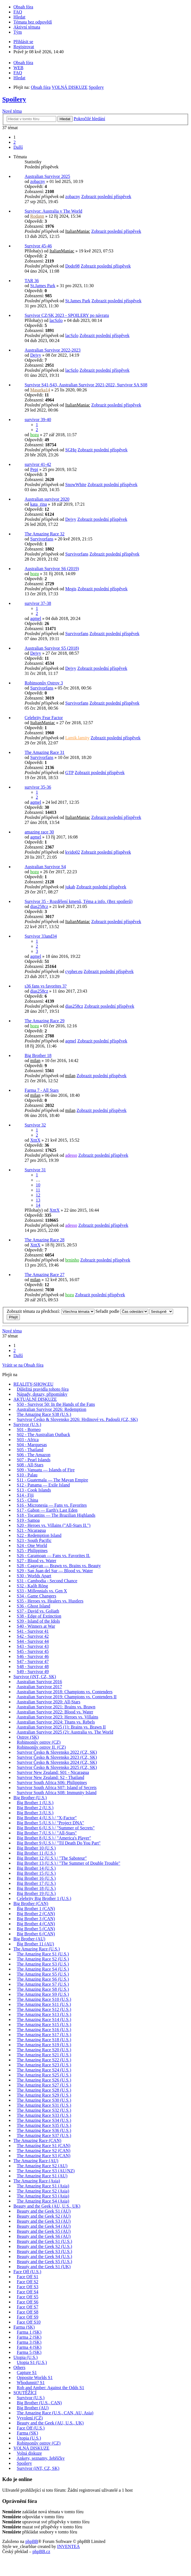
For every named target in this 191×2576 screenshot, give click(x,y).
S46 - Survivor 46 (33, 1656)
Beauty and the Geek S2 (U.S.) (44, 2246)
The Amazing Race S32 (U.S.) (44, 2110)
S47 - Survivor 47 (33, 1661)
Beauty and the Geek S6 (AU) (43, 2236)
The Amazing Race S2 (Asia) (43, 2191)
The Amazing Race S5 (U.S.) (43, 1974)
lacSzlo (56, 320)
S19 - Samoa (28, 1520)
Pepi (34, 469)
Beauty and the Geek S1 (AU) (43, 2211)
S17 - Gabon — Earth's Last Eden (47, 1510)
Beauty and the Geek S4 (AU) (43, 2226)
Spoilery (14, 99)
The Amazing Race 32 (45, 533)
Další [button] (18, 147)
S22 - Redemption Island (39, 1535)
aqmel (35, 618)
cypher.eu (73, 971)
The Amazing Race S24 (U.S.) (44, 2070)
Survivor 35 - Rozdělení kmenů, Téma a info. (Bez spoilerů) (79, 901)
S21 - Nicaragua (31, 1530)
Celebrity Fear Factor (44, 717)
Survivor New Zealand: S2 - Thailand (50, 1777)
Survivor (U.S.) (27, 1424)
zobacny (37, 181)
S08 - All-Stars (30, 1464)
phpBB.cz (41, 2551)
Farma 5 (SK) (29, 2352)
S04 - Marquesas (32, 1444)
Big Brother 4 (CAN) (36, 1923)
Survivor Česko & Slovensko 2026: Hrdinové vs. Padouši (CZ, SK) (77, 1419)
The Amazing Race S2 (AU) (42, 2165)
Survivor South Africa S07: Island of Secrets (56, 1787)
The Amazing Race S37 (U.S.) (44, 2135)
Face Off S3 (27, 2286)
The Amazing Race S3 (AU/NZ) (46, 2170)
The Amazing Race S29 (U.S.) (44, 2095)
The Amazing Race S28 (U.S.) (44, 2090)
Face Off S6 (27, 2301)
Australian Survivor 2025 (47, 176)
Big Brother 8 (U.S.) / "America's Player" (54, 1838)
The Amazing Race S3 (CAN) (43, 2155)
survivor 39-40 (38, 419)
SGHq (70, 449)
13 (38, 1200)
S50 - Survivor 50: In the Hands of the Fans (56, 1404)
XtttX (35, 1140)
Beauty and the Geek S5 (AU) (43, 2231)
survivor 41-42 (38, 464)
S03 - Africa (28, 1439)
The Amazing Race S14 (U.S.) (44, 2019)
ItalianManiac (77, 231)
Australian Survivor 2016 (39, 1681)
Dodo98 (72, 266)
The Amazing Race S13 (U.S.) (44, 2014)
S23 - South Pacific (34, 1540)
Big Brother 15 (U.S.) (36, 1873)
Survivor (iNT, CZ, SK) (34, 1676)
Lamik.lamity (77, 737)
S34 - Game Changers (36, 1596)
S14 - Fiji (25, 1495)
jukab (70, 886)
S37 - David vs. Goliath (38, 1611)
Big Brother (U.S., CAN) (39, 2402)
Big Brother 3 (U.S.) (35, 1812)
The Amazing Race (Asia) (36, 2180)
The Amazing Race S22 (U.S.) (44, 2059)
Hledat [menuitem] (19, 17)
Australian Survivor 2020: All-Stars (48, 1701)
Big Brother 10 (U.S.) (36, 1848)
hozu (34, 434)
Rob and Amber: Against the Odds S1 (50, 2387)
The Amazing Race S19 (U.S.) (44, 2044)
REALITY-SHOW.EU (33, 1384)
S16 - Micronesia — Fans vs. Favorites (52, 1505)
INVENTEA (68, 2546)
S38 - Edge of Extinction (39, 1616)
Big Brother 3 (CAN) (36, 1918)
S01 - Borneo (29, 1429)
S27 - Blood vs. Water (36, 1560)
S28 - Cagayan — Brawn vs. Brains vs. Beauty (59, 1565)
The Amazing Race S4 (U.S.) (43, 1969)
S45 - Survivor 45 (33, 1651)
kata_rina (38, 504)
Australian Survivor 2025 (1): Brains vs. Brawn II (61, 1727)
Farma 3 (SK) (29, 2342)
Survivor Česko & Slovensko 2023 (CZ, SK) (57, 1757)
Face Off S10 (29, 2322)
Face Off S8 (27, 2312)
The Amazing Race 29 (45, 1020)
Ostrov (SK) (28, 1737)
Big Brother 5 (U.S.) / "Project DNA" (50, 1822)
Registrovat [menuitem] (23, 46)
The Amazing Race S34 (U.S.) (44, 2120)
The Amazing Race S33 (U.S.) (44, 2115)
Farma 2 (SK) (29, 2337)
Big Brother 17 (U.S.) (36, 1883)
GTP (69, 772)
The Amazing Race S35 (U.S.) (44, 2125)
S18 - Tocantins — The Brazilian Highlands (56, 1515)
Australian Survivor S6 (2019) (52, 568)
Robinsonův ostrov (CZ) (38, 1742)
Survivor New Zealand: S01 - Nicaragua (53, 1772)
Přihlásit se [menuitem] (23, 41)
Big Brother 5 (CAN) (36, 1928)
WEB (18, 67)
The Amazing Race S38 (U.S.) (44, 1414)
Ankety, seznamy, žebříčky (40, 2458)
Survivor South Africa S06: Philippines (52, 1782)
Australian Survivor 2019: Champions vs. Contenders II (66, 1696)
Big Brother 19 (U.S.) (36, 1893)
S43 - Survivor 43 (33, 1646)
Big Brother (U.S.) (30, 1797)
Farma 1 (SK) (29, 2332)
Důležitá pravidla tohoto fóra (43, 1389)
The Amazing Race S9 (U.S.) (43, 1994)
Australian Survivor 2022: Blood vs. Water (54, 1711)
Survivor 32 (35, 1125)
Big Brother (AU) (29, 1938)
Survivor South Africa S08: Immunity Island (56, 1792)
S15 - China (27, 1500)
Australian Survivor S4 (45, 866)
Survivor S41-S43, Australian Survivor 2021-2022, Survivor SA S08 (86, 384)
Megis (70, 588)
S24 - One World (32, 1545)
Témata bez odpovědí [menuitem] (32, 22)
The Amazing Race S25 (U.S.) (44, 2075)
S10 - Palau (27, 1474)
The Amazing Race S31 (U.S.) (44, 2105)
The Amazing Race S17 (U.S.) (44, 2034)
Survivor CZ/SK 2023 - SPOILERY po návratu (67, 315)
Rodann (37, 216)
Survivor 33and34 (41, 936)
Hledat (65, 119)
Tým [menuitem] (17, 32)
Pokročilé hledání (89, 118)
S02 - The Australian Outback (43, 1434)
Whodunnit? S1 (31, 2382)
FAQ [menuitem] (17, 12)
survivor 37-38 (38, 603)
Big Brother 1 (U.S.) (35, 1802)
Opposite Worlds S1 (35, 2377)
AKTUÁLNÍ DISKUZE (35, 1399)
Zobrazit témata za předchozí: (51, 1311)
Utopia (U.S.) (25, 2357)
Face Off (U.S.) (27, 2271)
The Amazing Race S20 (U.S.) (44, 2049)
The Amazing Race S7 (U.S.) (43, 1984)
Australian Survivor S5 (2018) (52, 648)
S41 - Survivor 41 (33, 1631)
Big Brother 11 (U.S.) (36, 1853)
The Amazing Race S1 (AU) (42, 2175)
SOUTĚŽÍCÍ (25, 2392)
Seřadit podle (122, 1311)
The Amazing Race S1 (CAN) (43, 2145)
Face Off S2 (27, 2281)
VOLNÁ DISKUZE (31, 2448)
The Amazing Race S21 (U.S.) (44, 2054)
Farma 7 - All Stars (42, 1090)
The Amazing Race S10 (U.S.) (44, 1999)
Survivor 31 (35, 1169)
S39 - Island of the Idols (38, 1621)
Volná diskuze (29, 2453)
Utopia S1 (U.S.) (32, 2362)
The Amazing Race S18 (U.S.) (44, 2039)
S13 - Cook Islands (34, 1490)
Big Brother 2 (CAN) (36, 1913)
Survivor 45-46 (38, 245)
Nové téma (12, 111)
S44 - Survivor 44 (33, 1641)
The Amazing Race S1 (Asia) (43, 2186)
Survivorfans (41, 538)
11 (38, 1190)
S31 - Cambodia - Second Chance (47, 1580)
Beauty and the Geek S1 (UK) (43, 2266)
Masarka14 (40, 389)
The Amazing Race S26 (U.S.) (44, 2080)
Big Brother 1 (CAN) (36, 1908)
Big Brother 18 (38, 1055)
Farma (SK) (24, 2327)
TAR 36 (32, 280)
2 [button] (14, 142)
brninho (72, 1260)
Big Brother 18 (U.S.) (36, 1888)
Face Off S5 (27, 2296)
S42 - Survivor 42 (33, 1636)
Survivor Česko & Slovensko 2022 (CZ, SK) (57, 1752)
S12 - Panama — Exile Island (43, 1485)
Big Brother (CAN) (30, 1903)
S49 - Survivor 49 (33, 1671)
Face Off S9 (27, 2317)
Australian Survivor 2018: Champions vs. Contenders (64, 1691)
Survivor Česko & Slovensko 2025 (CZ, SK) (57, 1767)
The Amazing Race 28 (45, 1239)
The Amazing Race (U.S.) (36, 1948)
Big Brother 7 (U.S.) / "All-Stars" (47, 1833)
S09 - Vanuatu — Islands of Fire (46, 1469)
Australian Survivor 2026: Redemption (51, 1409)
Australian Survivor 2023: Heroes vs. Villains (57, 1717)
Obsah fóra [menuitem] (23, 6)
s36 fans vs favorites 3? (46, 986)
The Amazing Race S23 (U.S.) (44, 2064)
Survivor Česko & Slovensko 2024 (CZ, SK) (57, 1762)
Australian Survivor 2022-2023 (53, 350)
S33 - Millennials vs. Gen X (42, 1590)
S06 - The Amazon (33, 1454)
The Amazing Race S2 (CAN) (43, 2150)
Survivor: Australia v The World (53, 211)
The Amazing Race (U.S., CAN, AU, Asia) (55, 2412)
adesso (71, 1155)
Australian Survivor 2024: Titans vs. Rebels (55, 1722)
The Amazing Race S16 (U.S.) (44, 2029)
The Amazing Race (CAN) (37, 2140)
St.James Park (42, 285)
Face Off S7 (27, 2307)
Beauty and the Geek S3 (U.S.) (44, 2251)
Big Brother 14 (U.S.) (36, 1868)
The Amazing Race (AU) (35, 2160)
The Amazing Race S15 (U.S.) (44, 2024)
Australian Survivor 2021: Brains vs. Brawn (55, 1706)
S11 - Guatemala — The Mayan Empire (52, 1480)
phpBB (31, 2541)
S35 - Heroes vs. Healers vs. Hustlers (50, 1601)
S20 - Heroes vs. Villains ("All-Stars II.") (53, 1525)
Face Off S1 (27, 2276)
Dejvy (35, 355)
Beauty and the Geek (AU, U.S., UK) (46, 2206)
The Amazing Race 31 (45, 752)
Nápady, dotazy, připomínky (42, 1394)
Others (19, 2367)
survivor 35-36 (38, 787)
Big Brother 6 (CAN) (36, 1933)
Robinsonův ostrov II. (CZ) (41, 1747)
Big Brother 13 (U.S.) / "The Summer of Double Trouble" (68, 1863)
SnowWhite (75, 484)
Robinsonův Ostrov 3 (44, 682)
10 (38, 1185)
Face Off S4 (27, 2291)
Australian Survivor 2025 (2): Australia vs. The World (64, 1732)
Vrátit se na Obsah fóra (22, 1365)
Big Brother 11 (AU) (35, 1943)
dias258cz (39, 906)
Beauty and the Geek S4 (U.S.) (44, 2256)
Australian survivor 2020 (47, 499)
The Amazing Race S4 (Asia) (43, 2201)
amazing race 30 (39, 832)
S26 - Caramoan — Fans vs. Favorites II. (53, 1555)
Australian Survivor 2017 (39, 1686)
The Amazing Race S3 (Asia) (43, 2196)
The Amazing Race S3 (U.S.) (43, 1964)
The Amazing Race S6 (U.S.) (43, 1979)
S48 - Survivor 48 (33, 1666)
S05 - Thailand (30, 1449)
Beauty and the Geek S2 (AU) (43, 2216)
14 (38, 1205)
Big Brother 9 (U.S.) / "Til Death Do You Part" (59, 1843)
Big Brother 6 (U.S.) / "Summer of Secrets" (56, 1827)
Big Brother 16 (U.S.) (36, 1878)
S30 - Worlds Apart (34, 1575)
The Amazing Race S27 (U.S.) (44, 2085)
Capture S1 (27, 2372)
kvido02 (72, 852)
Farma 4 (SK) (29, 2347)
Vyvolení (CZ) (30, 2417)
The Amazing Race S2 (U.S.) (43, 1959)
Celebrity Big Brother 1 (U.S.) (44, 1898)
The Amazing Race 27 (45, 1274)
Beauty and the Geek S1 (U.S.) (44, 2241)
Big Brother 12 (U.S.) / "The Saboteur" (52, 1858)
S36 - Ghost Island (33, 1606)
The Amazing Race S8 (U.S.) (43, 1989)
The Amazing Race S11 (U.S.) (44, 2004)
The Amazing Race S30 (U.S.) (44, 2100)
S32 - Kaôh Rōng (32, 1585)
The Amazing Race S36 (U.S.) (44, 2130)
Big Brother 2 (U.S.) (35, 1807)
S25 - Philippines (32, 1550)
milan (35, 1060)
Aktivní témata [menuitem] (26, 27)
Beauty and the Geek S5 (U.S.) (44, 2261)
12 (38, 1195)
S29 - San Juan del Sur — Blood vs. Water (55, 1570)
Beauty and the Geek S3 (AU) (43, 2221)
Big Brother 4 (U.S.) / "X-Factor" (47, 1817)
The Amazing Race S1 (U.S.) (43, 1954)
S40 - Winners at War (36, 1626)
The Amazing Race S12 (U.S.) (44, 2009)
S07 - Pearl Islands (33, 1459)
